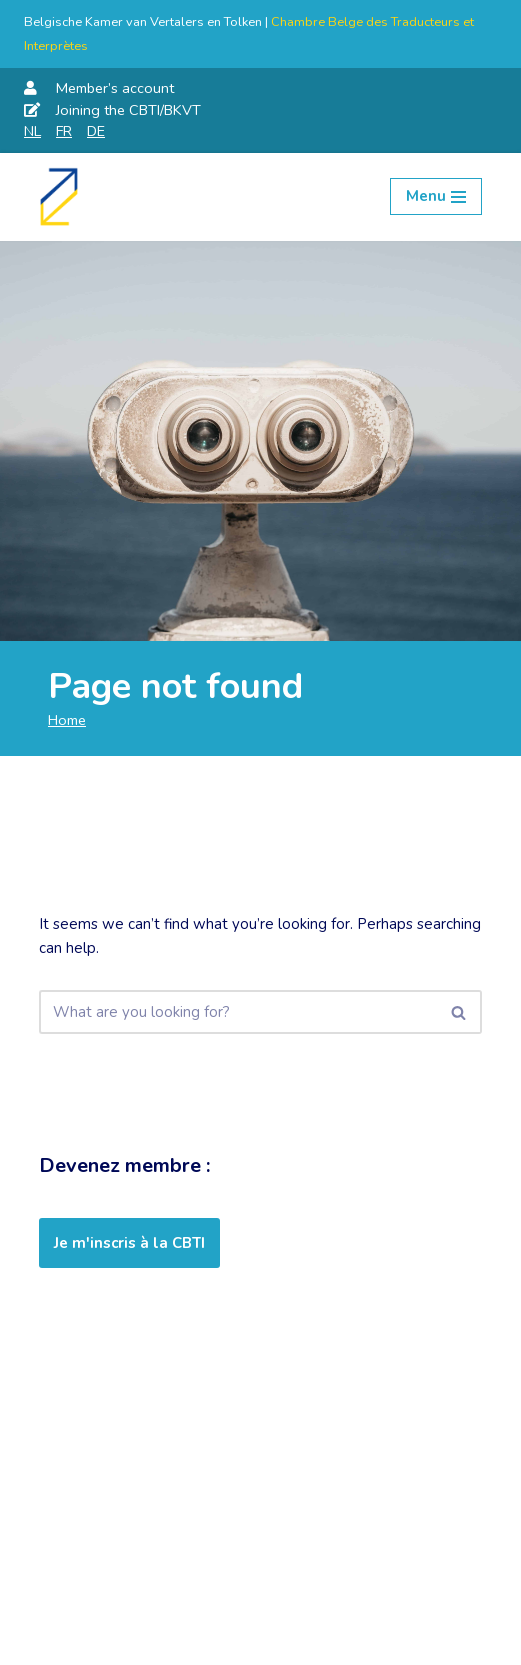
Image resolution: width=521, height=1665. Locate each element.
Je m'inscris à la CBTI (129, 1243)
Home (67, 720)
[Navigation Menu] (436, 196)
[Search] (238, 1012)
